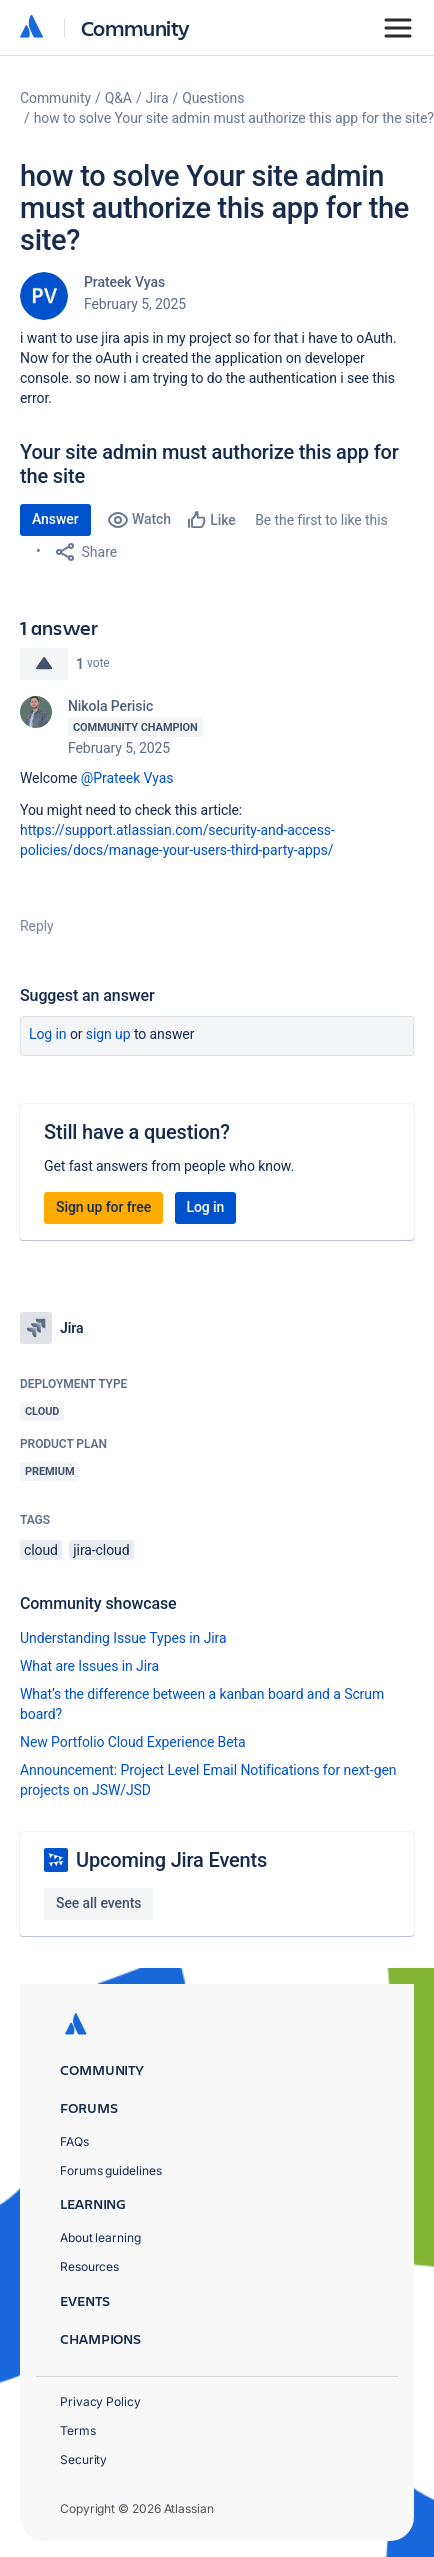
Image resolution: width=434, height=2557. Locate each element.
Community (135, 27)
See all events (98, 1903)
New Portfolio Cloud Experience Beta (133, 1742)
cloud (41, 1550)
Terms (78, 2430)
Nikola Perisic (110, 706)
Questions (213, 98)
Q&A (118, 98)
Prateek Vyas (124, 282)
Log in (48, 1034)
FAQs (74, 2141)
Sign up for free (103, 1207)
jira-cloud (101, 1550)
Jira (157, 98)
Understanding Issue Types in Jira (123, 1638)
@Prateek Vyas (127, 778)
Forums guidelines (111, 2170)
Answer (55, 519)
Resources (89, 2266)
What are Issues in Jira (89, 1666)
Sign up (108, 1034)
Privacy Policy (100, 2401)
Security (83, 2459)
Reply (37, 926)
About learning (100, 2237)
